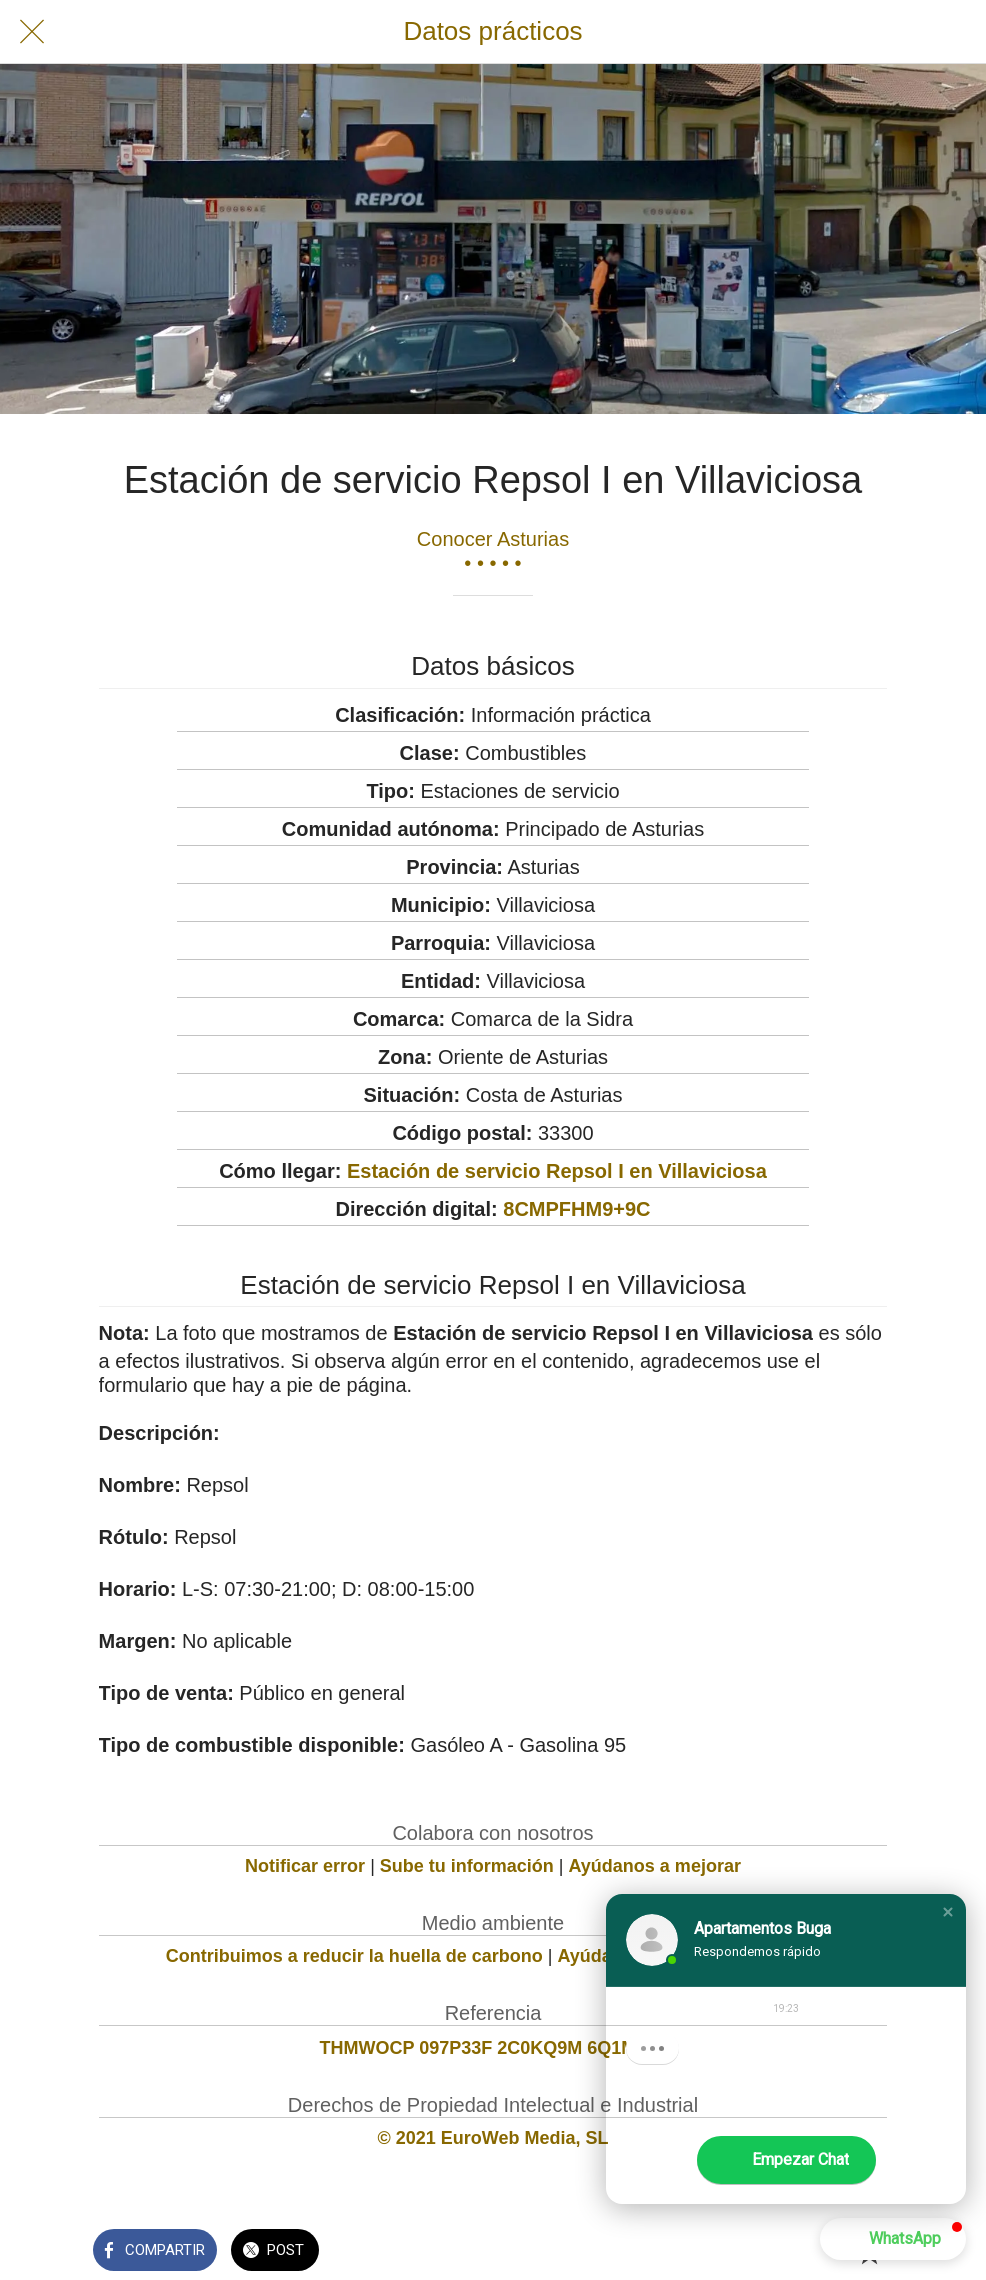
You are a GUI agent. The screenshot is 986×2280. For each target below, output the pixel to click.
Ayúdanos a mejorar (655, 1866)
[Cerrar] (32, 32)
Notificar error (305, 1866)
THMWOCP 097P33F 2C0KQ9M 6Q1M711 (493, 2048)
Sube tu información (467, 1866)
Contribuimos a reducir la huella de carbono (354, 1956)
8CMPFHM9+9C (576, 1209)
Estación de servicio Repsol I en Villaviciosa (557, 1171)
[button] (948, 1912)
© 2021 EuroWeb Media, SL (492, 2138)
